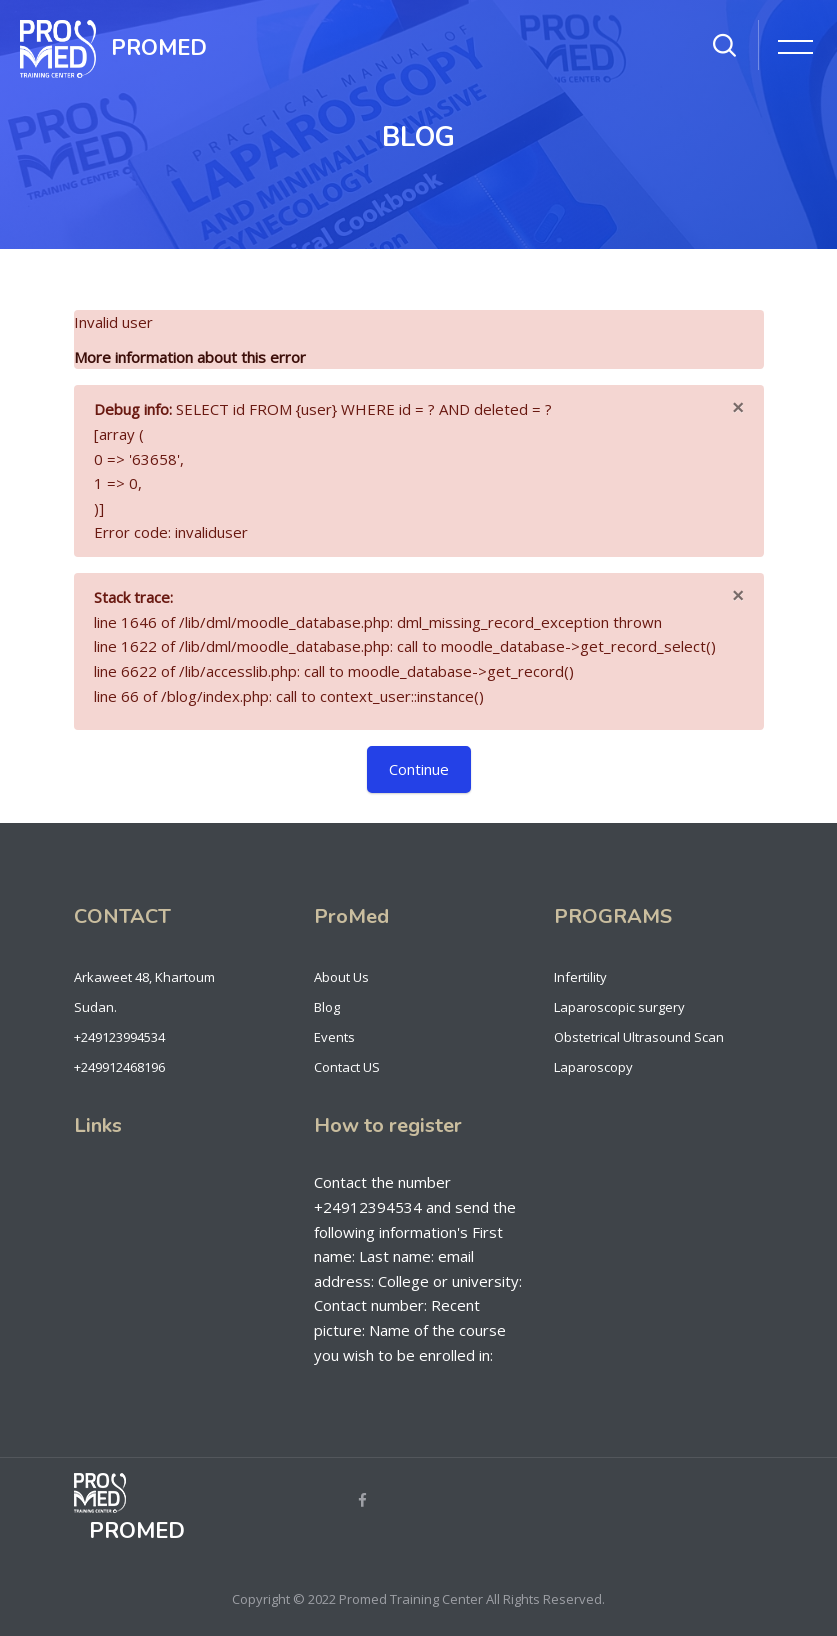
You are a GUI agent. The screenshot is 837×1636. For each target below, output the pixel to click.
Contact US (347, 1067)
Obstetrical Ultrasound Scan (639, 1037)
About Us (341, 977)
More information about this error (190, 357)
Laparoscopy (593, 1067)
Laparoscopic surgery (619, 1007)
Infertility (580, 977)
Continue (419, 769)
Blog (327, 1007)
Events (334, 1037)
